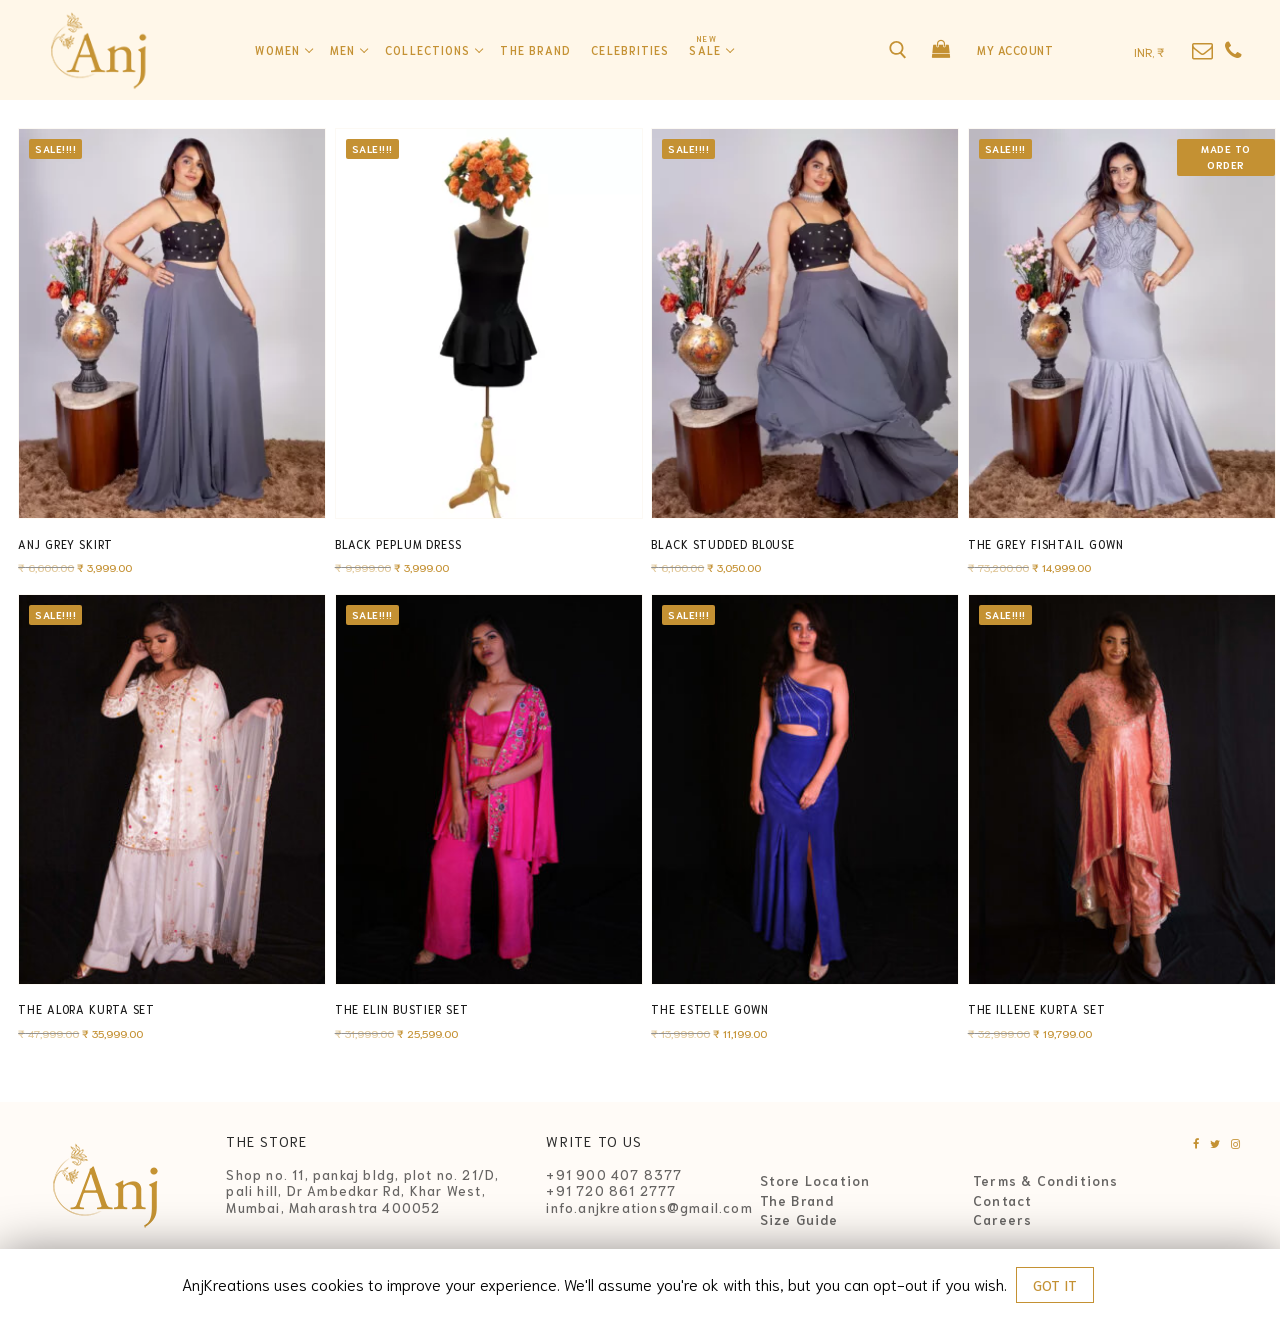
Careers (1002, 1220)
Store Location (815, 1181)
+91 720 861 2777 (611, 1190)
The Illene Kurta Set (1037, 1009)
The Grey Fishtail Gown (1046, 544)
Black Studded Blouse (723, 544)
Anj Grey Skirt (65, 544)
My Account (1015, 50)
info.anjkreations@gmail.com (649, 1207)
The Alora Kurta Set (86, 1009)
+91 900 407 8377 (614, 1174)
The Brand (797, 1201)
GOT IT (1055, 1285)
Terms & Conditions (1046, 1181)
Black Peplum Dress (398, 544)
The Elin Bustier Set (402, 1009)
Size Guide (799, 1220)
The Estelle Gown (709, 1009)
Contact (1002, 1201)
